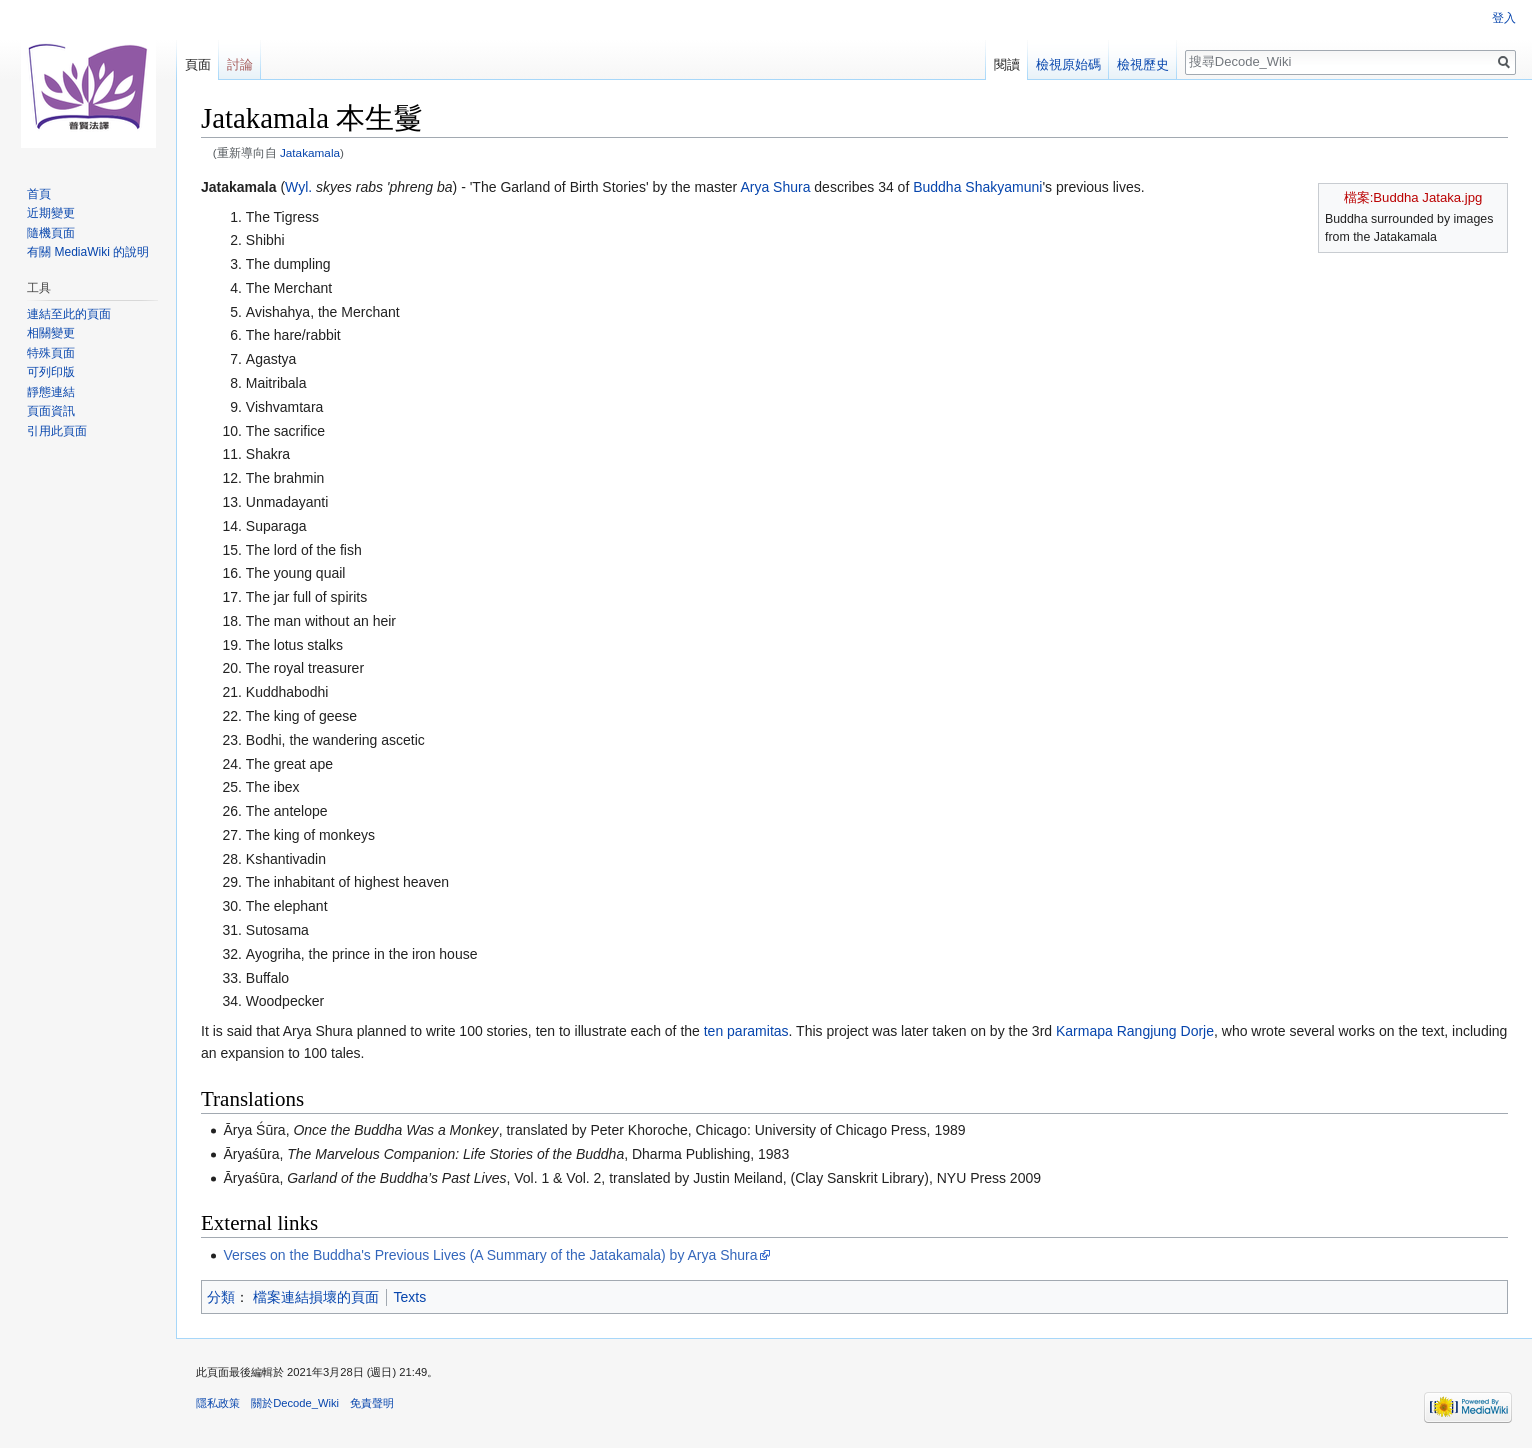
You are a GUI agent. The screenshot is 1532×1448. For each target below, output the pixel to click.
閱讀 (1007, 64)
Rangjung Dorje (1165, 1031)
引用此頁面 (57, 431)
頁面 (198, 64)
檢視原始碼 (1068, 64)
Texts (410, 1297)
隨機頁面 (51, 233)
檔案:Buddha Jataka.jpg (1413, 197)
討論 (240, 64)
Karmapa (1084, 1031)
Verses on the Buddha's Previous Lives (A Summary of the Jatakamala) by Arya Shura (490, 1255)
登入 (1504, 18)
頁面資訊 (51, 411)
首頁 (39, 194)
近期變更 (51, 213)
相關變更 (51, 333)
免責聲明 (372, 1403)
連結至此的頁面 (69, 314)
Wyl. (298, 187)
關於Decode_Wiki (295, 1403)
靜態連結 (51, 392)
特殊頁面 (51, 353)
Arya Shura (775, 187)
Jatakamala (310, 152)
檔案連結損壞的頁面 (316, 1297)
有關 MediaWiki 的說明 (88, 252)
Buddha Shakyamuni (977, 187)
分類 (221, 1297)
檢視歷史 (1143, 64)
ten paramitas (746, 1031)
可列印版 (51, 372)
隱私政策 (218, 1403)
